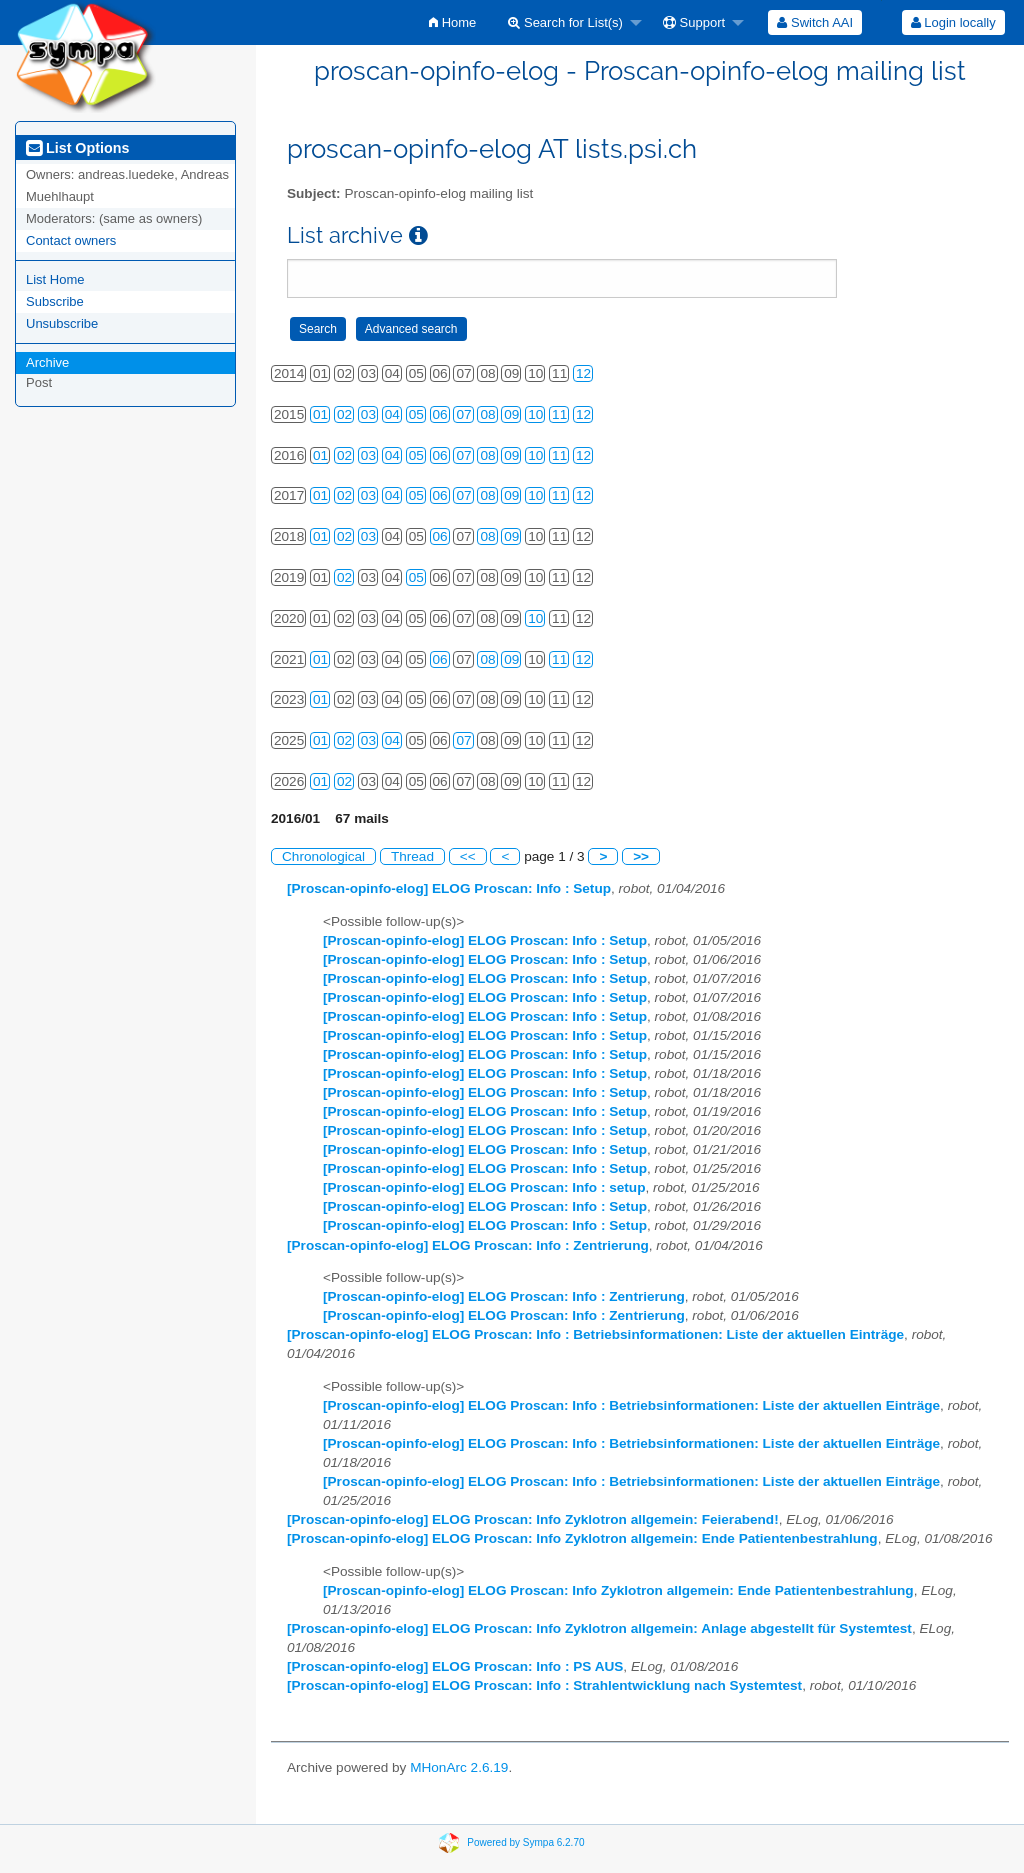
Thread (412, 856)
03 (368, 414)
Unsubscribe (62, 323)
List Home (55, 279)
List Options (77, 148)
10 (535, 414)
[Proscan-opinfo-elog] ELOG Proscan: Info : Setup (449, 888)
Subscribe (55, 301)
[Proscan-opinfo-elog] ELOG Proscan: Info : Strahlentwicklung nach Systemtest (544, 1685)
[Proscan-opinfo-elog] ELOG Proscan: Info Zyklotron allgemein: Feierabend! (533, 1519)
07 (463, 414)
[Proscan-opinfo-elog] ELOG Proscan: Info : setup (484, 1187)
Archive (47, 362)
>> (641, 856)
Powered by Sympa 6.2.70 (525, 1842)
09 (511, 414)
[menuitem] (452, 22)
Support (694, 22)
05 (416, 414)
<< (468, 856)
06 (440, 414)
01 (320, 414)
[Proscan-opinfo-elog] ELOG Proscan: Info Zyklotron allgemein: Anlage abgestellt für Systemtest (599, 1628)
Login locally (953, 22)
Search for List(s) (565, 22)
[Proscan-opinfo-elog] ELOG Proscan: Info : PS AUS (455, 1666)
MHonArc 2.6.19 (459, 1767)
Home (452, 22)
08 (487, 414)
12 (583, 373)
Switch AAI (815, 22)
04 (392, 414)
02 (344, 414)
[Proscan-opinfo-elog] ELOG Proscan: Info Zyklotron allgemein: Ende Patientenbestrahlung (582, 1538)
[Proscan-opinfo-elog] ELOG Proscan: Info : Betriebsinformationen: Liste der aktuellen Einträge (595, 1334)
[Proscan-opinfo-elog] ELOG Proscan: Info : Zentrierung (468, 1245)
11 (559, 414)
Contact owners (71, 240)
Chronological (323, 856)
